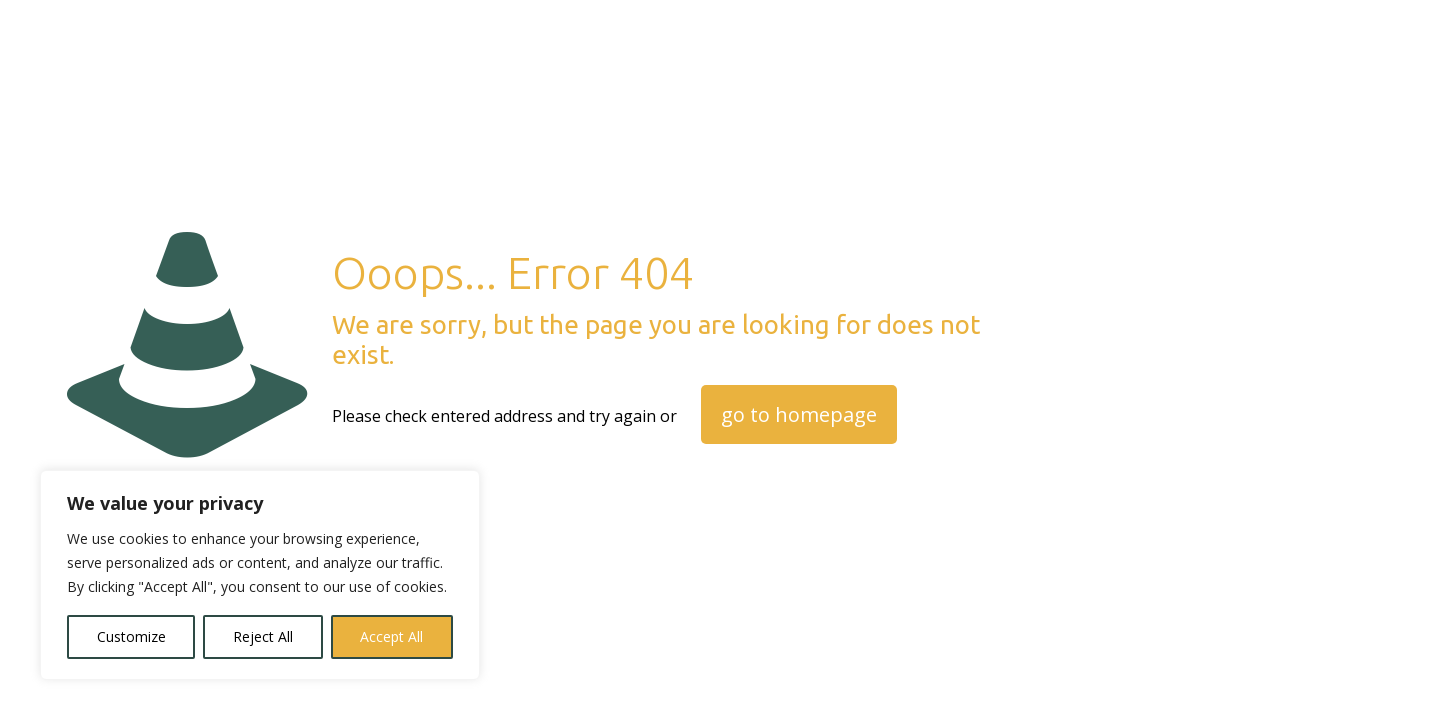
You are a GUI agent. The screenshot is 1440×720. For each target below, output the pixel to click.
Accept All (391, 636)
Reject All (263, 636)
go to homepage (799, 414)
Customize (131, 636)
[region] (260, 575)
